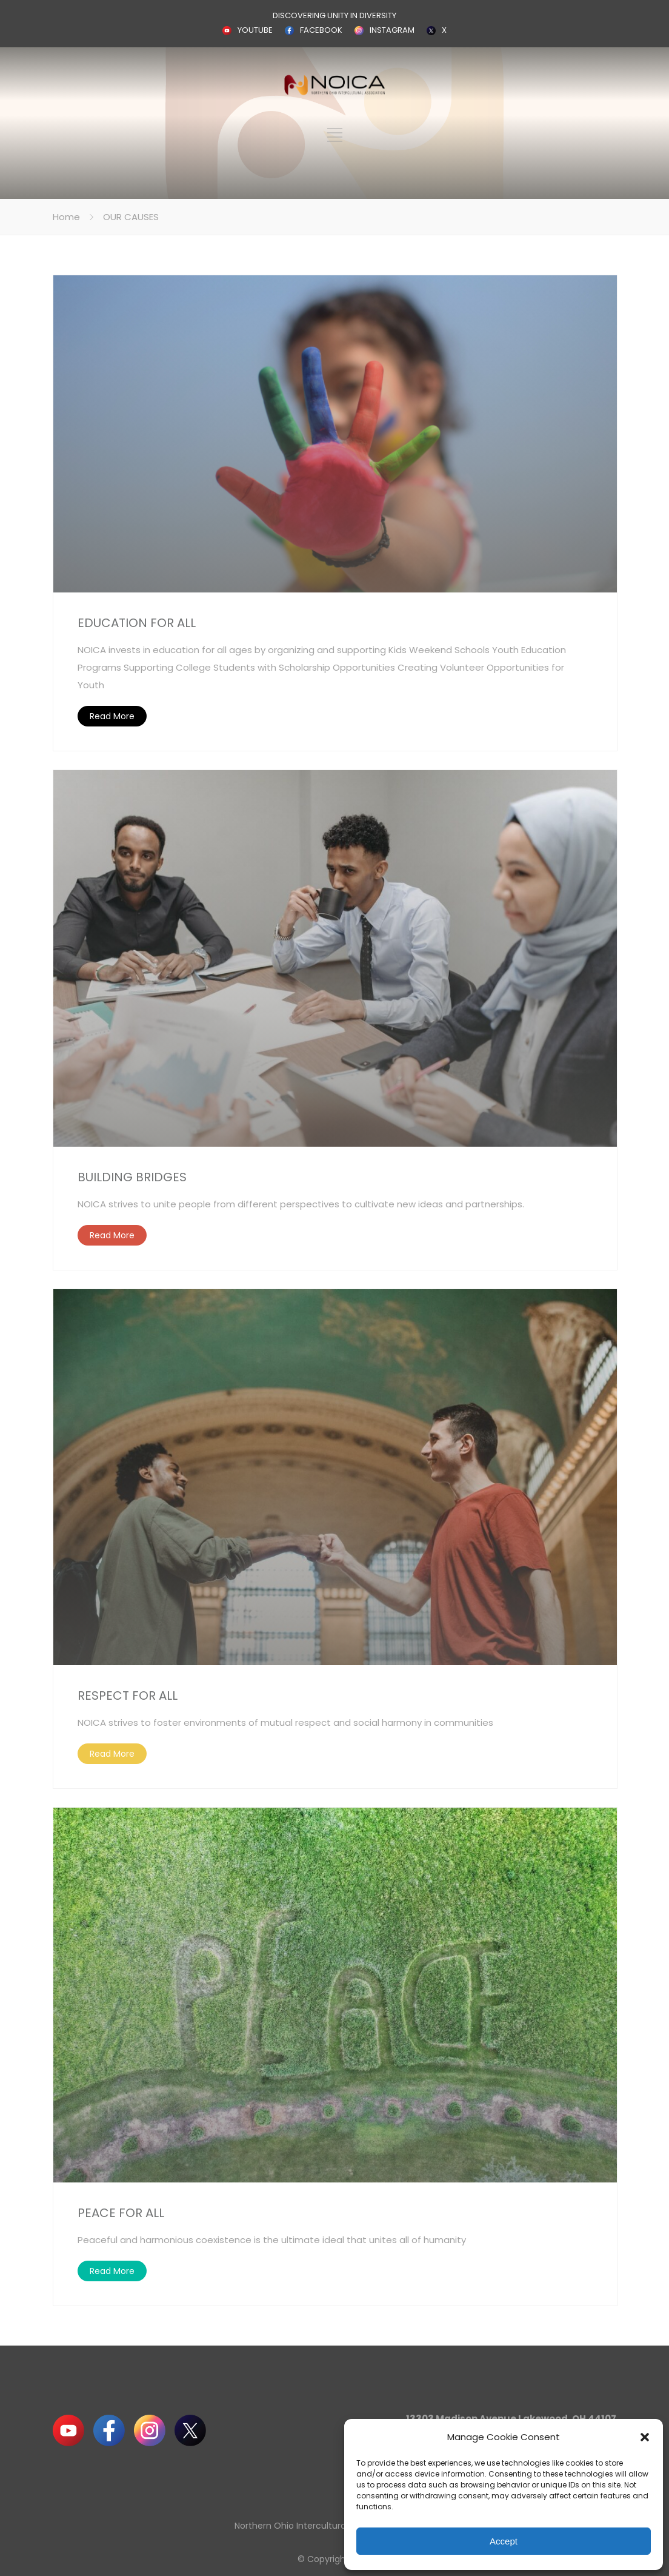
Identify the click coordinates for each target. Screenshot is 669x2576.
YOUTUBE (255, 30)
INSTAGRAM (392, 30)
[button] (645, 2437)
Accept (504, 2541)
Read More (112, 716)
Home (66, 216)
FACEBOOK (321, 30)
